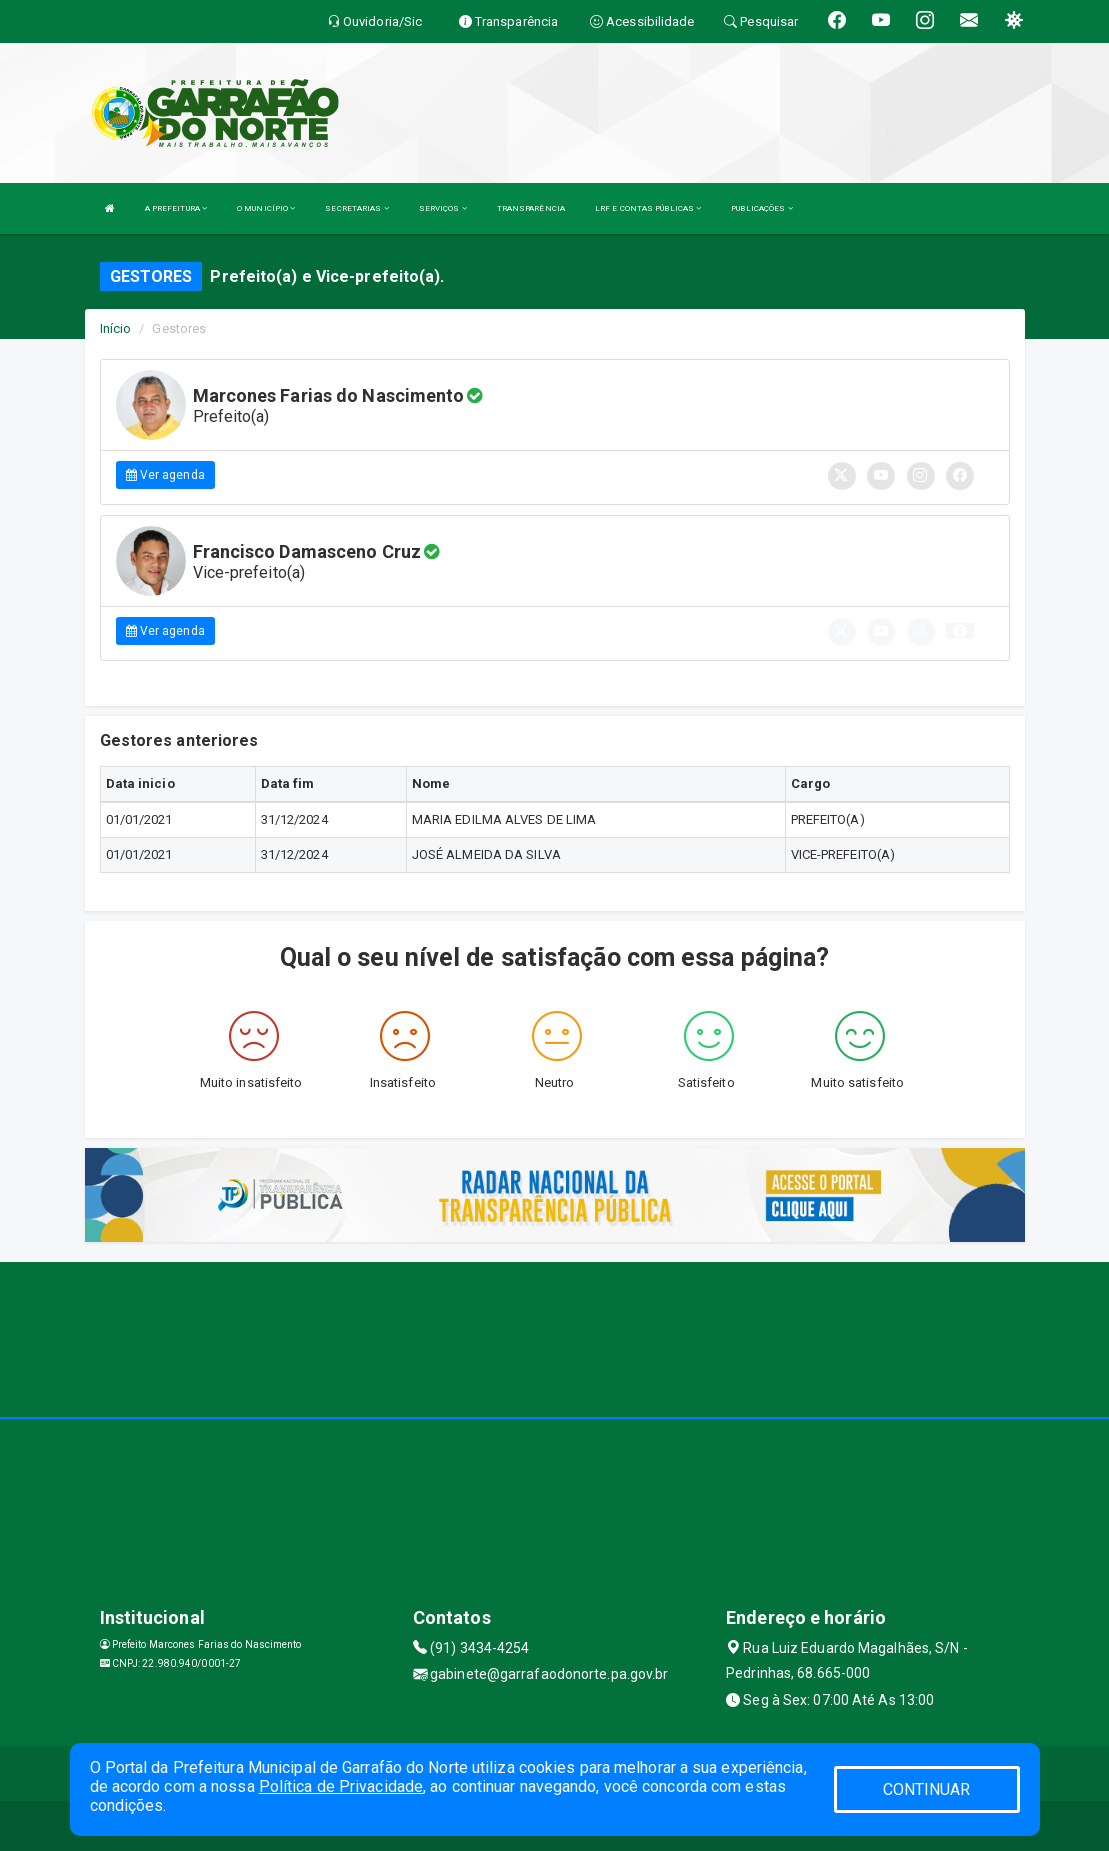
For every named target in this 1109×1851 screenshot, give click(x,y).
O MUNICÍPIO (266, 208)
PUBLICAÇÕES (761, 208)
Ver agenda (165, 475)
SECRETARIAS (356, 208)
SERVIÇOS (443, 208)
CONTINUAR (927, 1789)
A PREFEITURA (176, 208)
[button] (960, 631)
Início (116, 328)
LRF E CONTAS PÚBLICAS (648, 208)
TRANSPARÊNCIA (531, 208)
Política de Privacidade (341, 1786)
